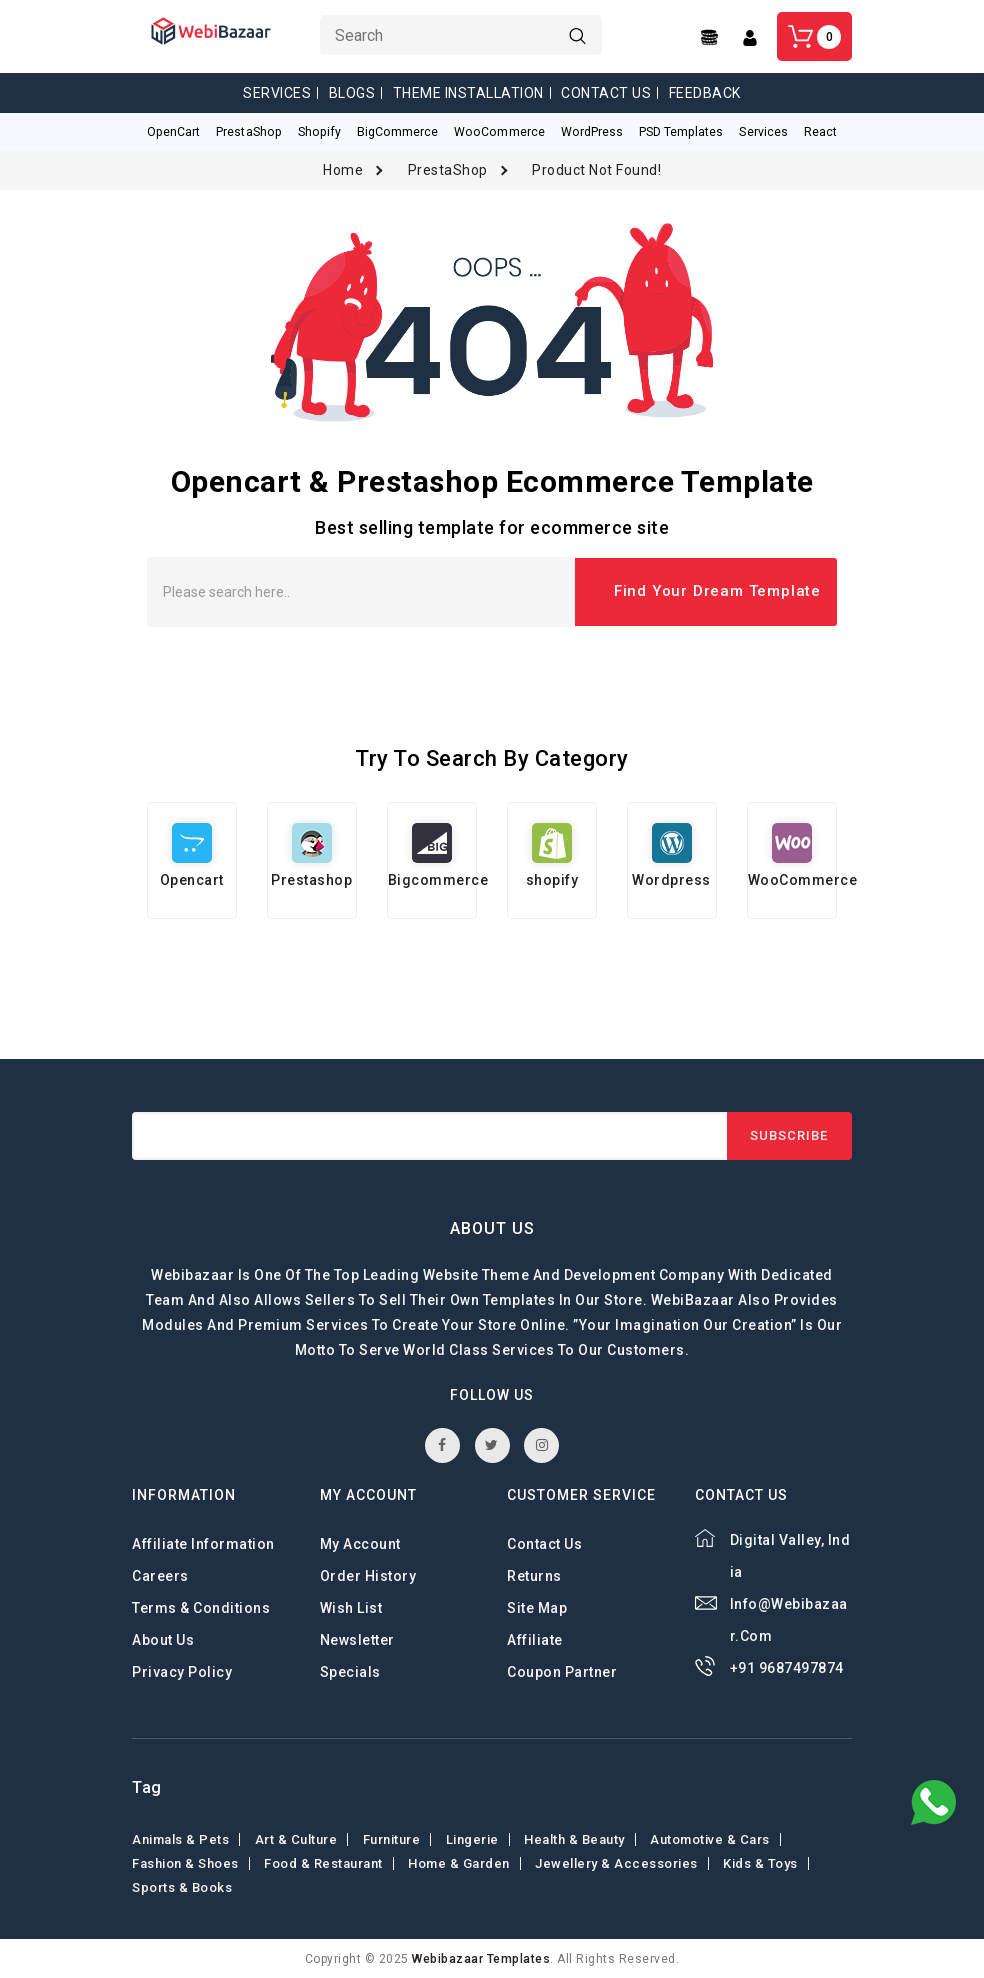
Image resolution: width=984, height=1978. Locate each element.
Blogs (352, 93)
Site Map (537, 1607)
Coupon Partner (562, 1671)
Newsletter (357, 1639)
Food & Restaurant (323, 1862)
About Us (163, 1639)
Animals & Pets (180, 1838)
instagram (542, 1444)
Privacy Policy (182, 1671)
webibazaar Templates (481, 1958)
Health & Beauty (574, 1838)
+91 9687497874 (787, 1667)
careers (160, 1575)
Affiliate (535, 1639)
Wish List (351, 1607)
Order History (368, 1575)
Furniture (392, 1838)
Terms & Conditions (201, 1607)
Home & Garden (459, 1862)
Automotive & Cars (710, 1838)
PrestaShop (448, 169)
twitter (492, 1444)
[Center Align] (711, 37)
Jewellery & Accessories (616, 1862)
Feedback (705, 93)
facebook (442, 1444)
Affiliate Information (203, 1543)
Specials (350, 1671)
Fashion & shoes (185, 1862)
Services (277, 93)
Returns (534, 1575)
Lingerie (472, 1838)
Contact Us (606, 93)
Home (343, 169)
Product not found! (596, 169)
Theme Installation (468, 93)
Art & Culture (296, 1838)
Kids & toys (760, 1862)
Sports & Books (182, 1886)
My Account (360, 1543)
